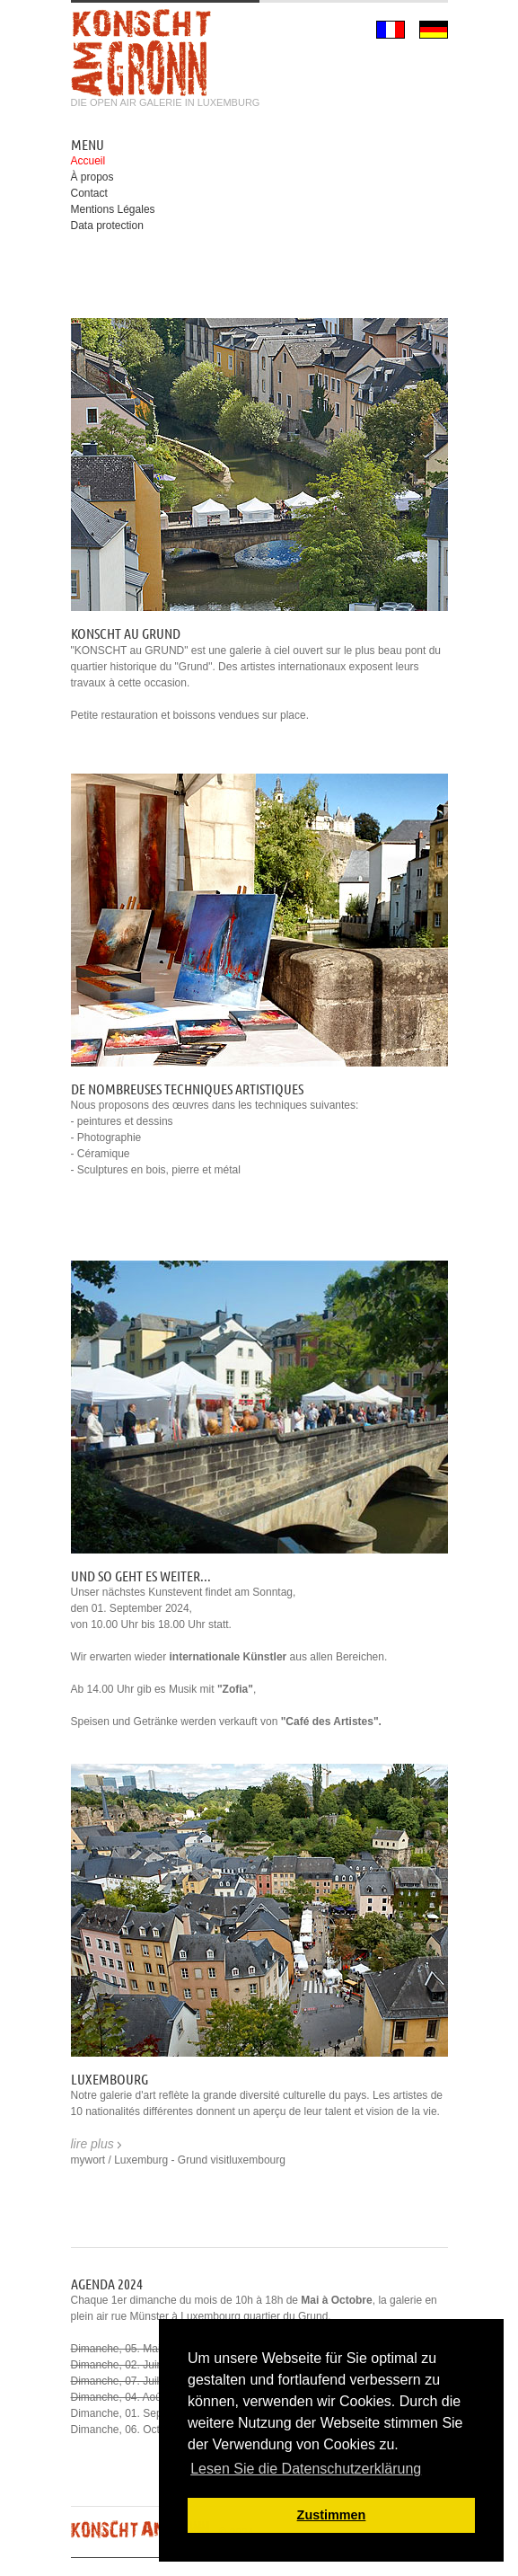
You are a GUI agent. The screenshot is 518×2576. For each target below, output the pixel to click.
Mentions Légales (113, 209)
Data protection (107, 225)
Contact (89, 193)
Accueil (88, 161)
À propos (92, 177)
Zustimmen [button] (331, 2515)
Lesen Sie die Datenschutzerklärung (305, 2468)
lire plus (92, 2144)
